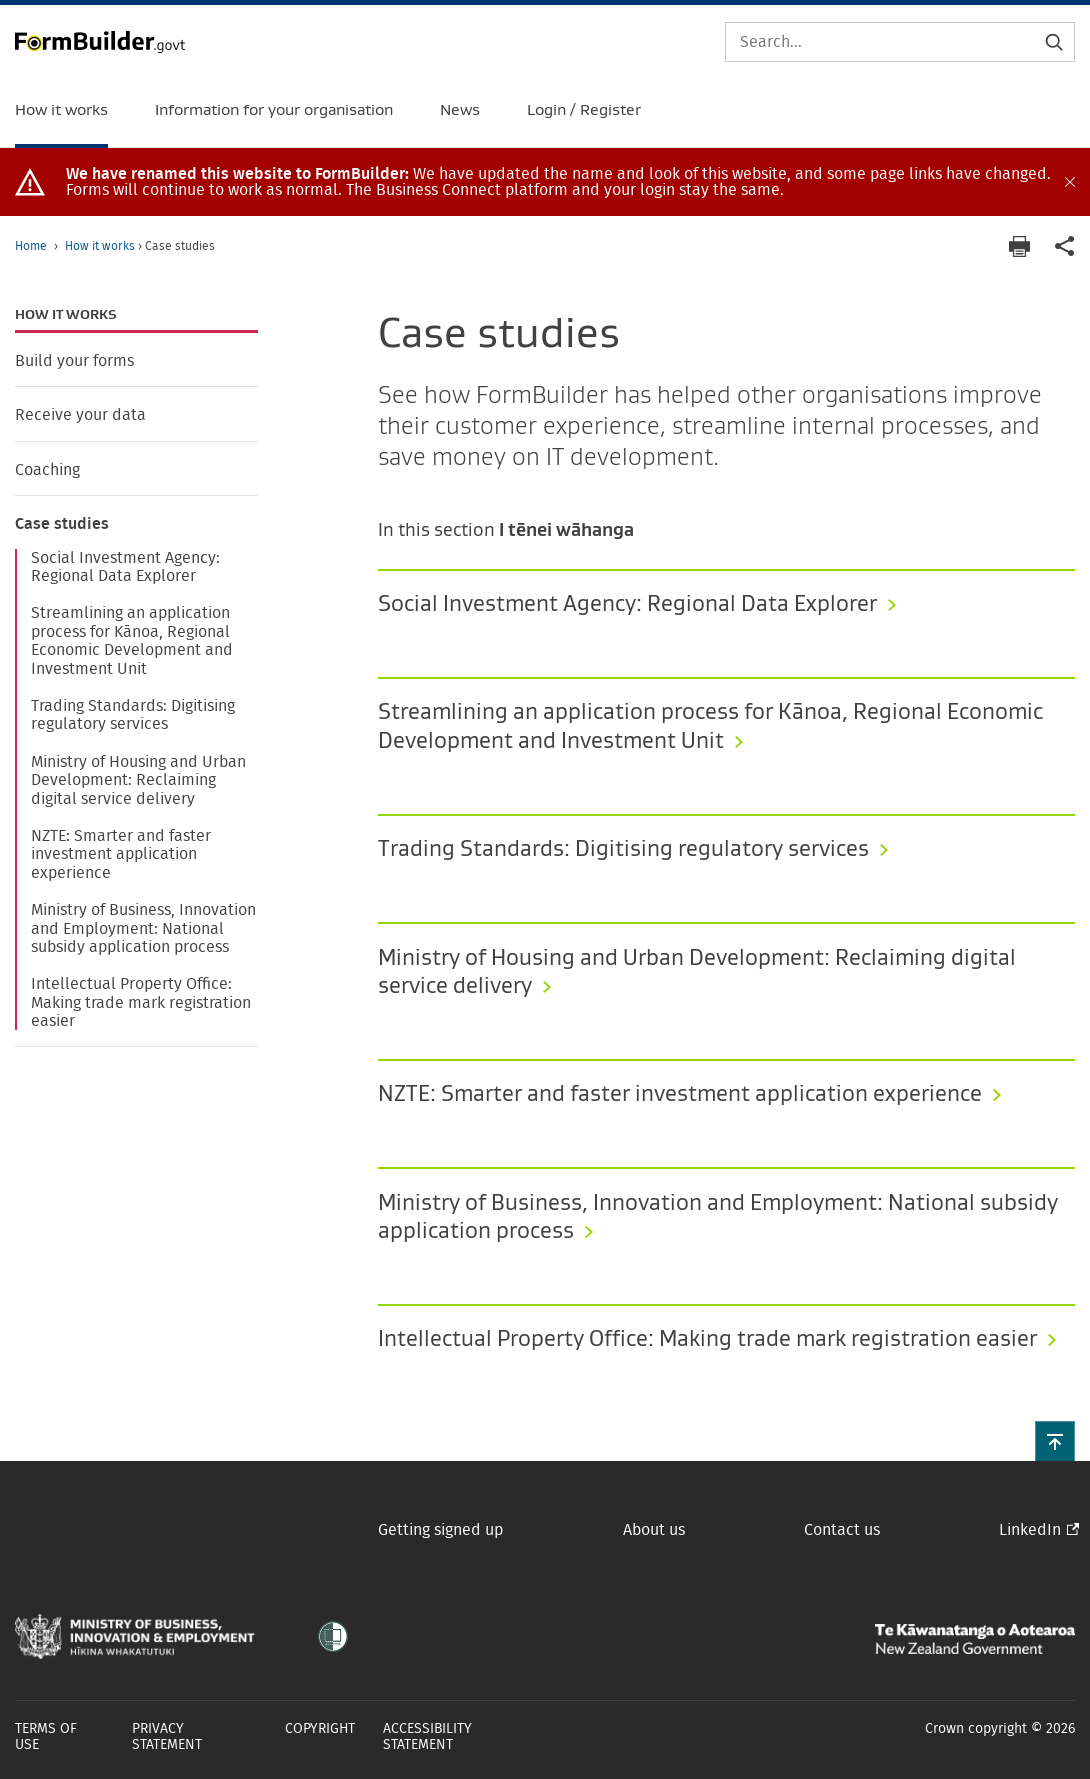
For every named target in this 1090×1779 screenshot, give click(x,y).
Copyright (320, 1729)
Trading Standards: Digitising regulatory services (133, 715)
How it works (101, 246)
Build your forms (74, 361)
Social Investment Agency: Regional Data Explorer (125, 567)
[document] (563, 182)
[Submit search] (1054, 42)
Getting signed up (440, 1530)
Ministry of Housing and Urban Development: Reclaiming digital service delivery (138, 780)
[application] (1065, 246)
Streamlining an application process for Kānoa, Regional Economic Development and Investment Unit (132, 640)
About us (654, 1530)
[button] (1055, 1441)
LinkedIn (1030, 1530)
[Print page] (1019, 246)
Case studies (62, 524)
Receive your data (80, 415)
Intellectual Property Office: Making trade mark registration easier (141, 1002)
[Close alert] (1070, 182)
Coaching (47, 470)
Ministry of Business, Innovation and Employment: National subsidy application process (143, 928)
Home (31, 246)
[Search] (900, 42)
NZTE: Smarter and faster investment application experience (121, 854)
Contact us (842, 1530)
